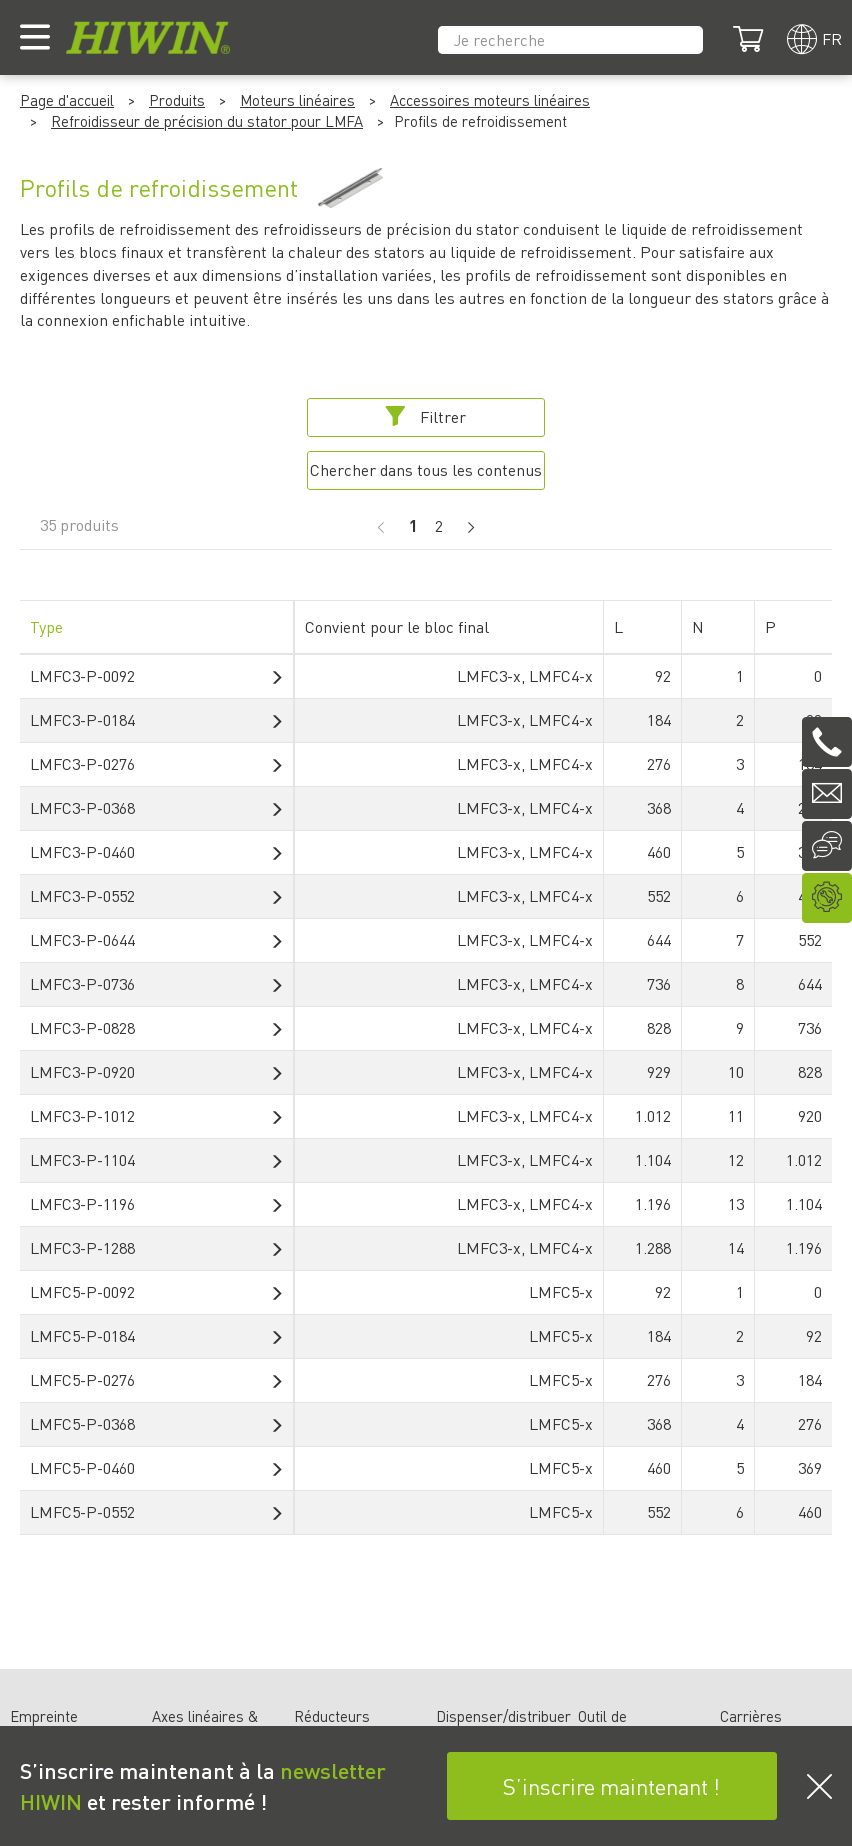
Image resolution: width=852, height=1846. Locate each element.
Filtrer (425, 416)
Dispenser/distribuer (503, 1716)
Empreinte (44, 1716)
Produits (177, 100)
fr (832, 38)
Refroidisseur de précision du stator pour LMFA (207, 121)
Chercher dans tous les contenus (426, 469)
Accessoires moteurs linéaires (490, 100)
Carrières (751, 1716)
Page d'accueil (67, 100)
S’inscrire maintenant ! (611, 1786)
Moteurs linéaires (297, 100)
